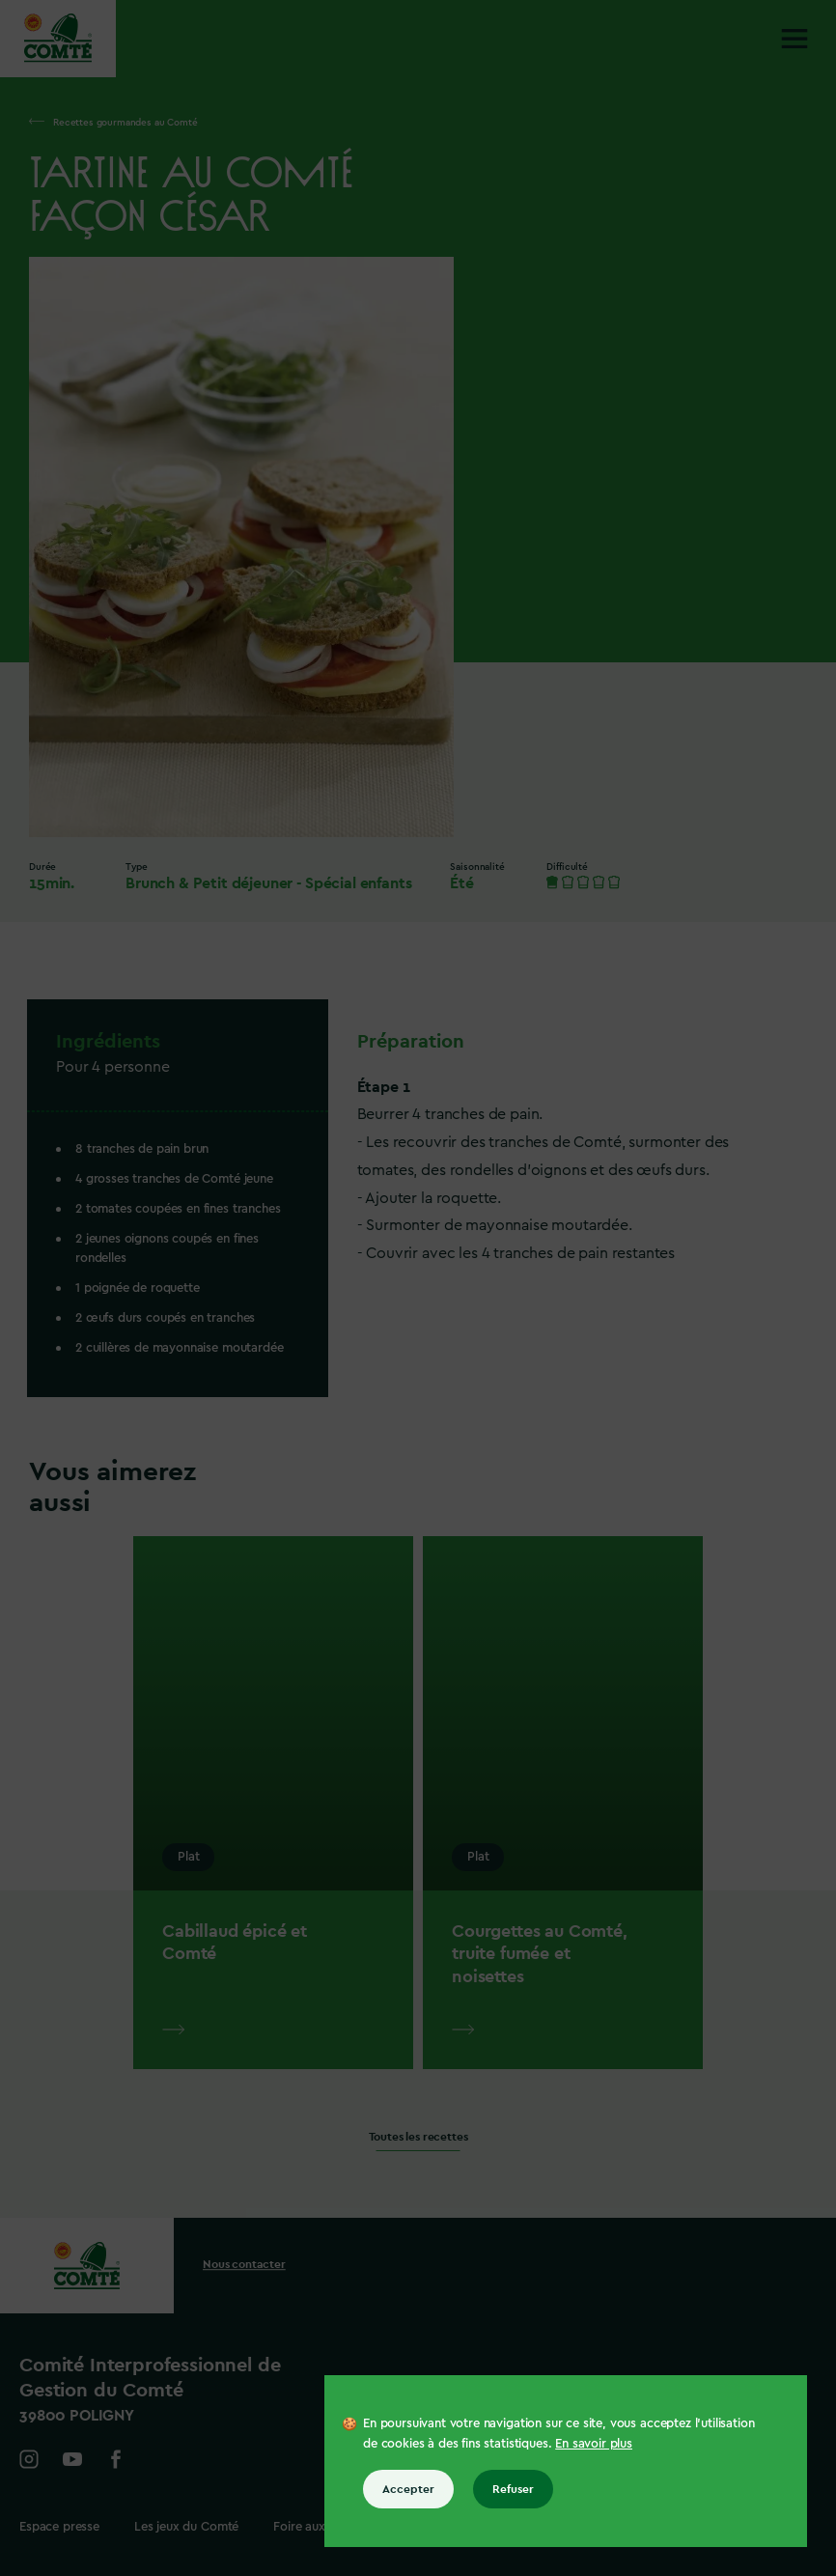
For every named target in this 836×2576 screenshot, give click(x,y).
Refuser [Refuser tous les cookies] (513, 2489)
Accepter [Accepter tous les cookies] (408, 2489)
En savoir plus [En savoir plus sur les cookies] (593, 2443)
